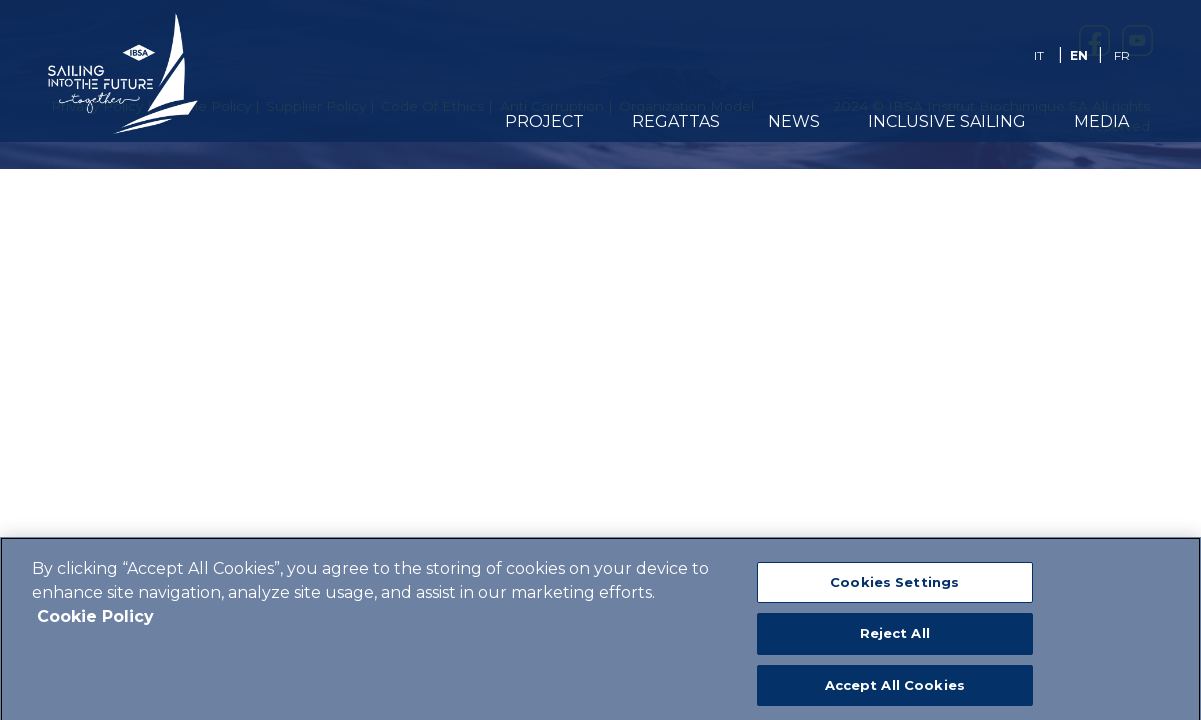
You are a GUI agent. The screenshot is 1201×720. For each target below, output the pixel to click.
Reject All (895, 644)
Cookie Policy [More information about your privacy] (95, 626)
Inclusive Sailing (947, 121)
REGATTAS (676, 121)
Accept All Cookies (895, 695)
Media (1101, 121)
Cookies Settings (894, 592)
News (794, 121)
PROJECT (544, 121)
